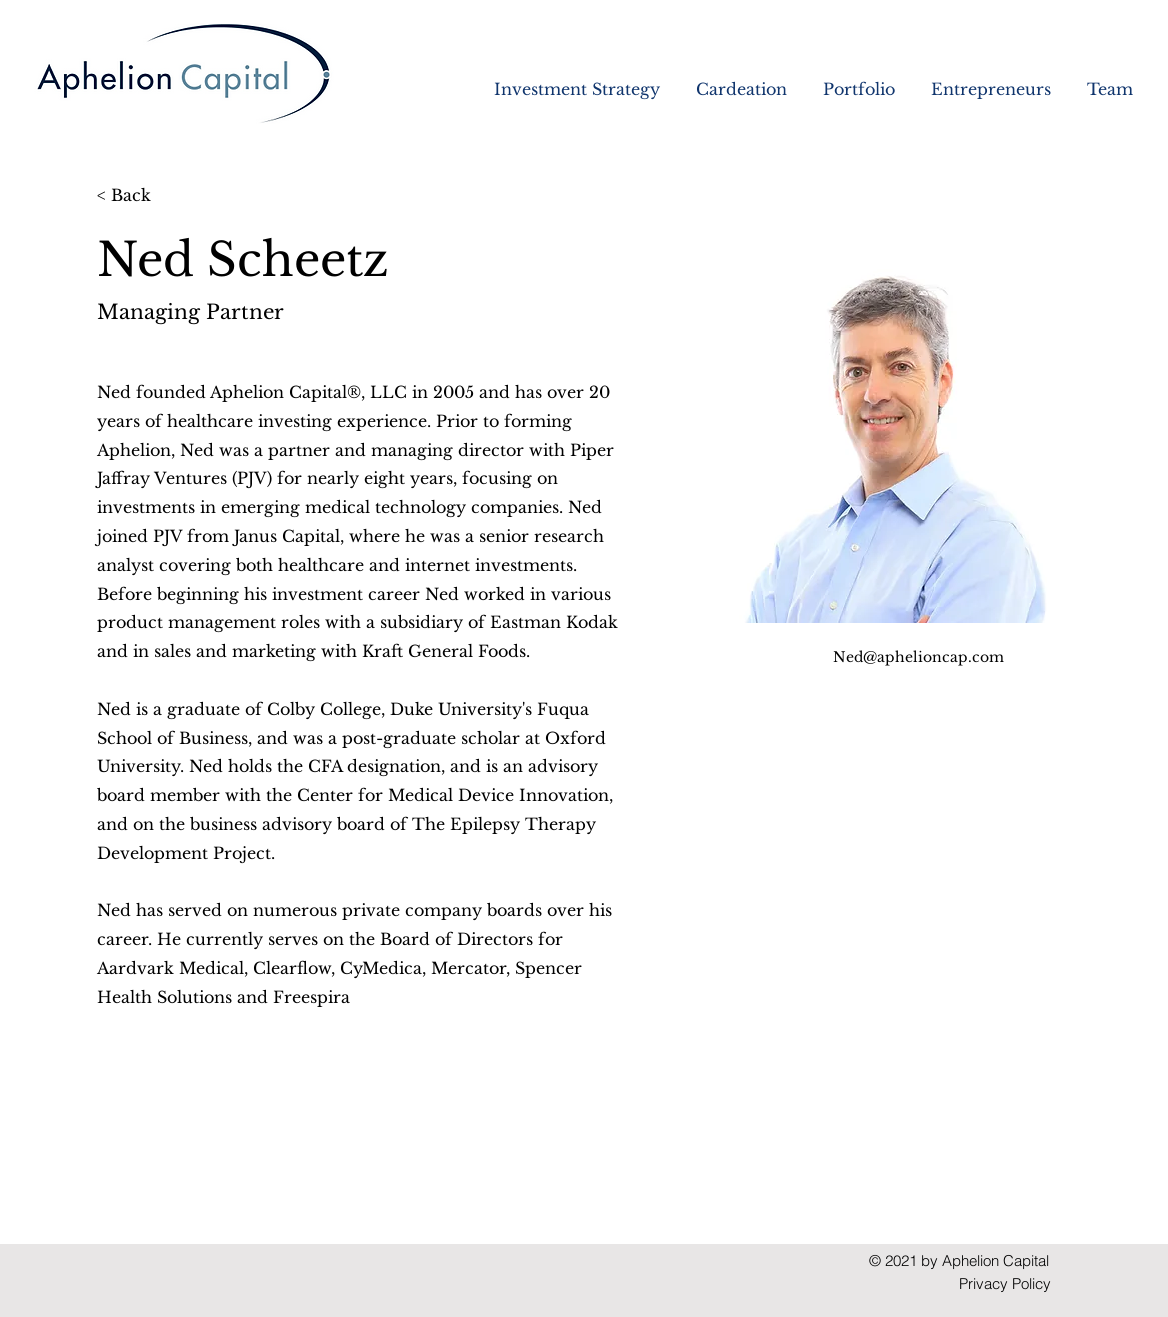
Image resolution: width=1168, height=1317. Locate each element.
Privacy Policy (1005, 1283)
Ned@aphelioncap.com (918, 657)
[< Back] (136, 195)
